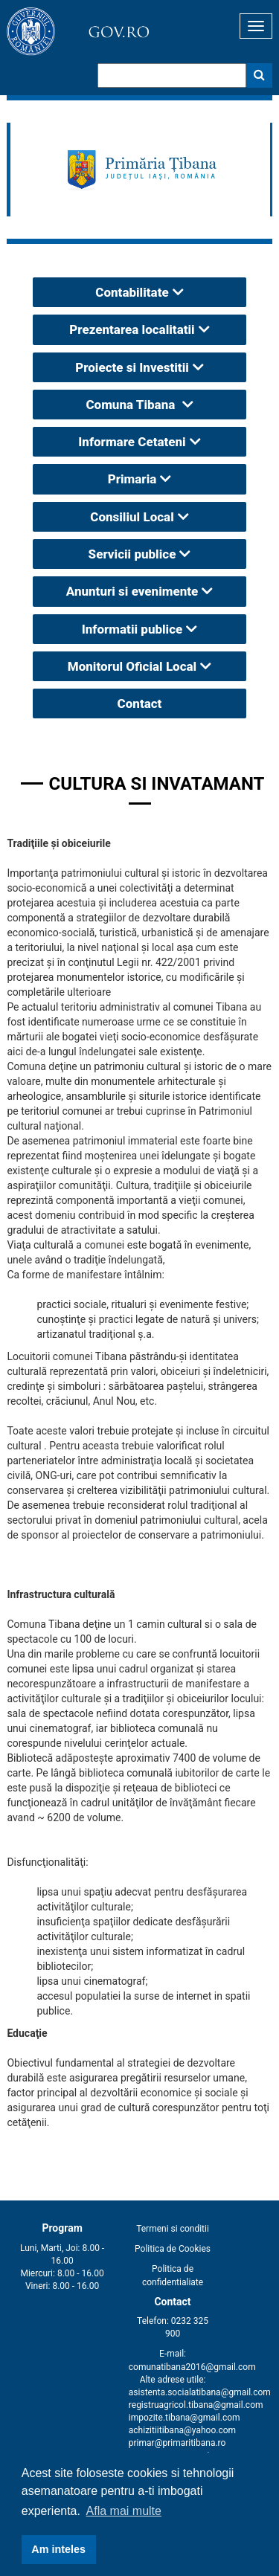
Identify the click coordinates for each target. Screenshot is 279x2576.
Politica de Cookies (173, 2249)
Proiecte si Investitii (132, 367)
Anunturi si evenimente (132, 591)
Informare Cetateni (131, 441)
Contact (140, 703)
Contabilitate (131, 292)
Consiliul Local (131, 516)
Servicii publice (132, 554)
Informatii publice (132, 629)
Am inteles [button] (58, 2549)
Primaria (132, 478)
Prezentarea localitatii (131, 329)
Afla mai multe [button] (123, 2511)
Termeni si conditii (172, 2229)
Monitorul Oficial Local (132, 666)
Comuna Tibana (132, 404)
